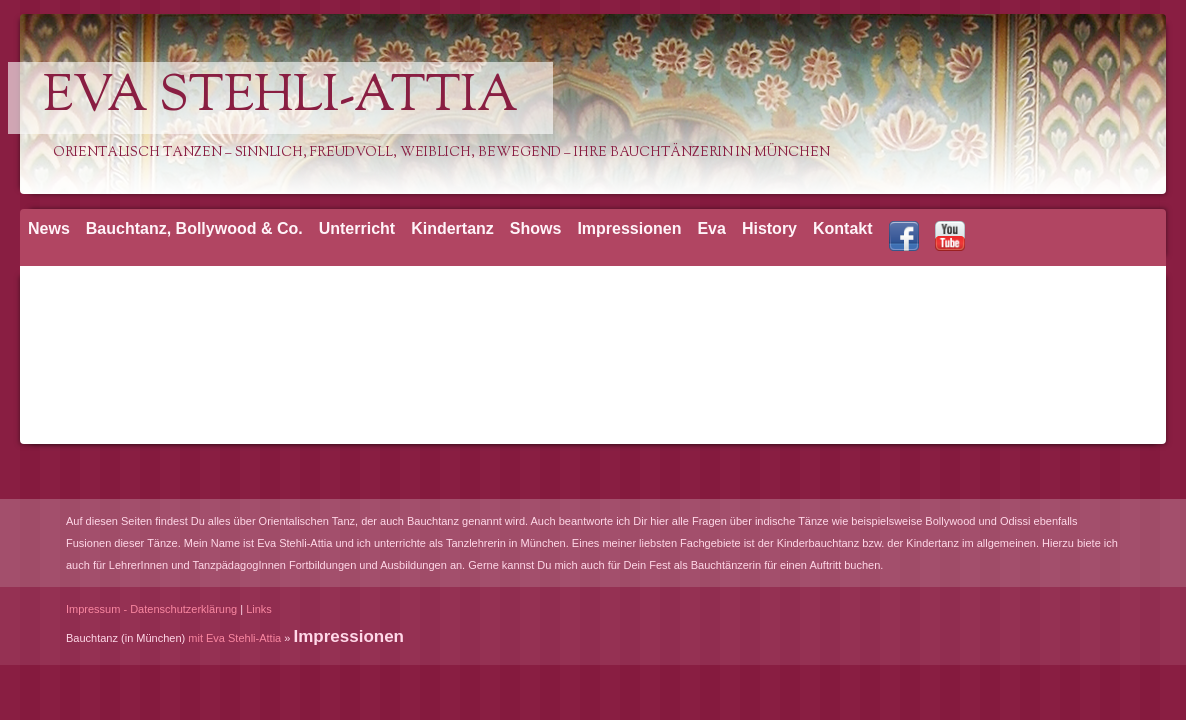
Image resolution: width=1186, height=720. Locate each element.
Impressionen (629, 228)
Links (259, 609)
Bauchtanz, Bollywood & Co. (194, 228)
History (769, 228)
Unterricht (357, 228)
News (49, 228)
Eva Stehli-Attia (280, 98)
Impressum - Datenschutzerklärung (151, 609)
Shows (536, 228)
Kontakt (843, 228)
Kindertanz (452, 228)
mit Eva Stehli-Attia (234, 638)
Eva (711, 228)
